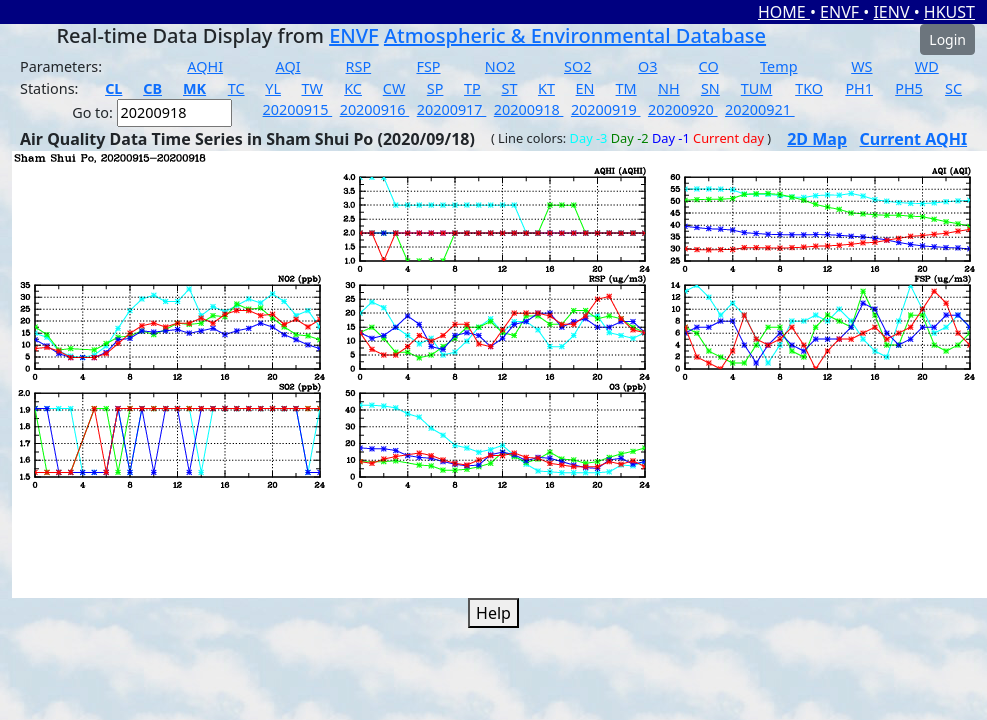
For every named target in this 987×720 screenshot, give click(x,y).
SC (953, 88)
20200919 (606, 109)
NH (669, 88)
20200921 (760, 109)
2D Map (817, 139)
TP (472, 88)
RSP (359, 66)
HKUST (949, 12)
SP (435, 88)
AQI (288, 66)
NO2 (500, 66)
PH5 (909, 88)
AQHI (205, 66)
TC (236, 88)
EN (585, 88)
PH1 (859, 88)
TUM (757, 88)
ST (509, 88)
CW (394, 88)
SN (710, 88)
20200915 (298, 109)
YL (273, 88)
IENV (893, 12)
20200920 (683, 109)
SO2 (577, 66)
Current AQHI (914, 139)
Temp (778, 66)
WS (861, 66)
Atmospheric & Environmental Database (575, 35)
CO (709, 66)
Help (493, 613)
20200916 (375, 109)
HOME (784, 12)
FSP (428, 66)
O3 (647, 66)
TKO (809, 88)
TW (312, 88)
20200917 (452, 109)
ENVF (841, 12)
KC (353, 88)
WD (927, 66)
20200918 (529, 109)
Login (947, 39)
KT (546, 88)
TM (626, 88)
